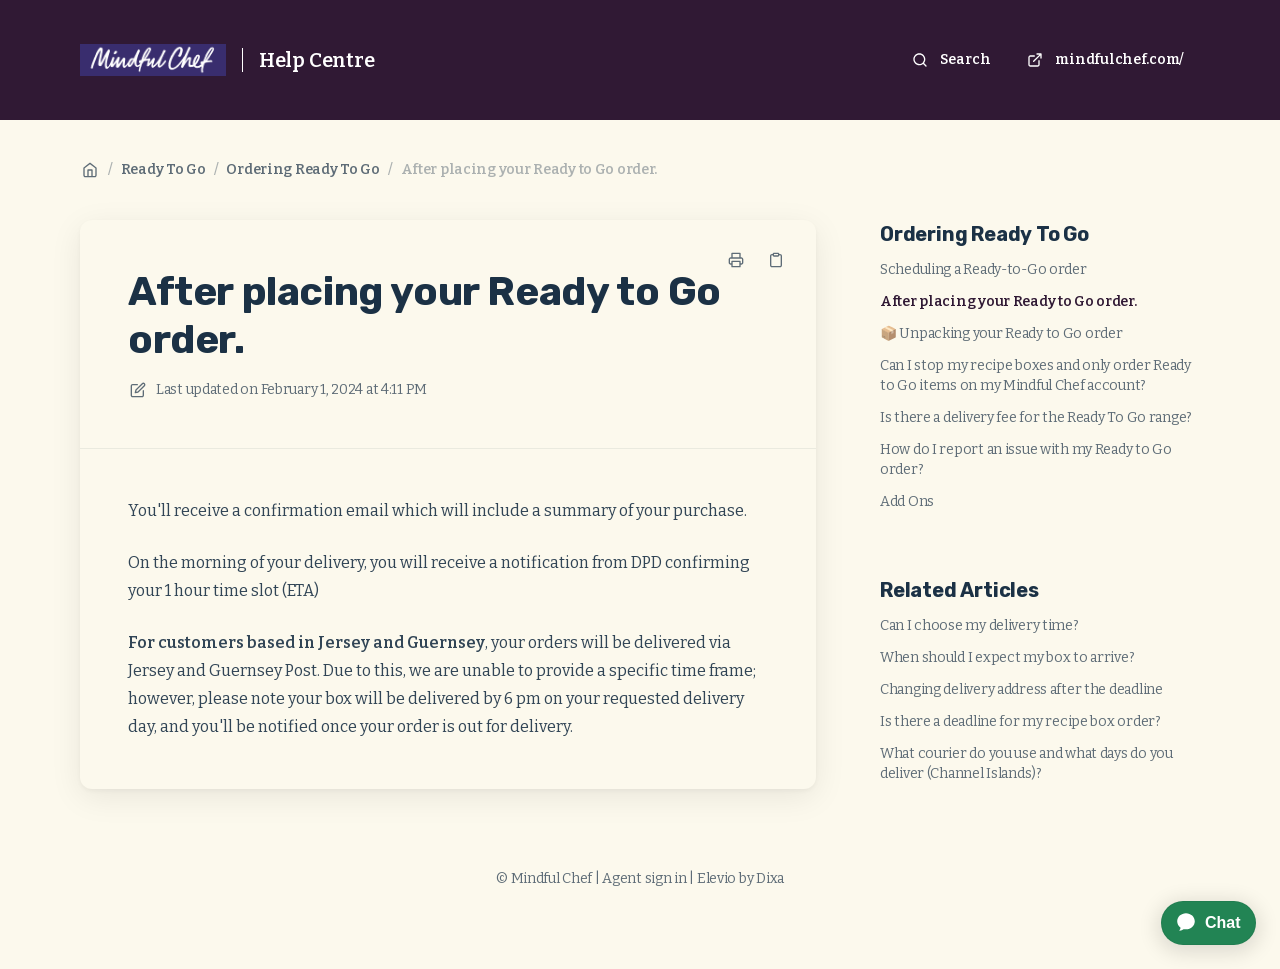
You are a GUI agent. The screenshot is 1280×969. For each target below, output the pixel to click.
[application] (1198, 923)
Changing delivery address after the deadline (1021, 689)
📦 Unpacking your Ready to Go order (1001, 333)
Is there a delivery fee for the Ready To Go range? (1036, 417)
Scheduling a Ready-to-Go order (983, 269)
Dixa (770, 878)
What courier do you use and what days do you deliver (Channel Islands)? (1026, 763)
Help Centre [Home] (317, 60)
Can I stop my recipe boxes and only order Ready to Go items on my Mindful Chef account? (1035, 375)
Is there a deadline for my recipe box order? (1020, 721)
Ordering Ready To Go (302, 169)
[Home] (153, 60)
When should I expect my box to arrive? (1007, 657)
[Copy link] (776, 260)
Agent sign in (644, 878)
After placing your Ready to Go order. (529, 169)
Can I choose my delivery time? (979, 625)
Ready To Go (163, 169)
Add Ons (907, 501)
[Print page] (736, 260)
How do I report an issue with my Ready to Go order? (1026, 459)
